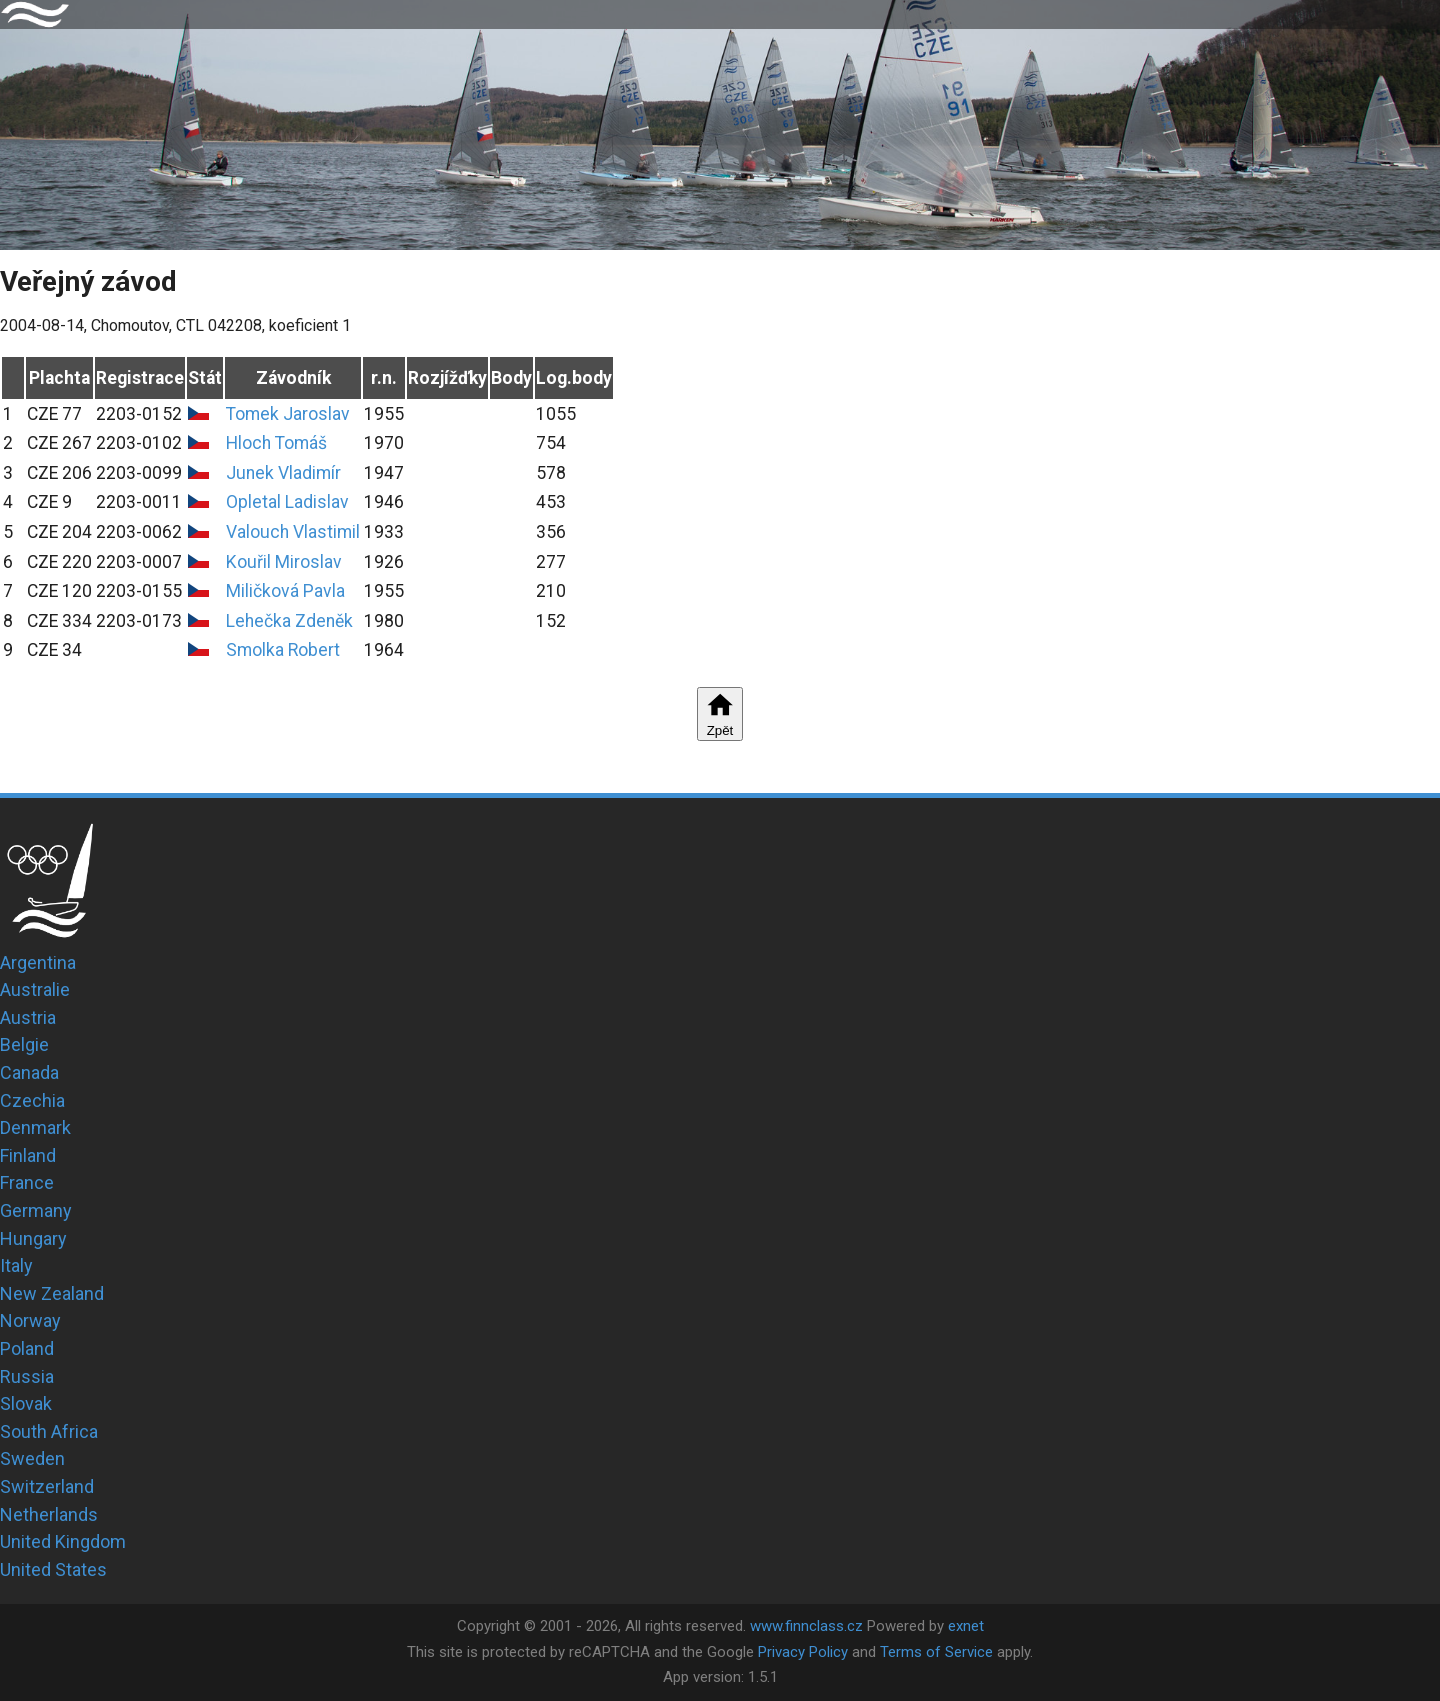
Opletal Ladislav (287, 502)
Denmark (35, 1127)
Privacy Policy (803, 1652)
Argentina (38, 962)
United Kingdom (63, 1541)
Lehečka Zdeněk (289, 621)
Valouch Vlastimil (293, 532)
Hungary (33, 1238)
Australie (35, 989)
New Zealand (52, 1293)
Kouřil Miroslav (284, 562)
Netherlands (49, 1514)
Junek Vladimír (283, 473)
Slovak (26, 1403)
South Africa (49, 1431)
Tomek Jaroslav (288, 414)
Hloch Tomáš (276, 443)
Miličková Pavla (285, 591)
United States (53, 1569)
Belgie (24, 1044)
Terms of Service (936, 1652)
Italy (16, 1265)
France (27, 1182)
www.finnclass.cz (806, 1626)
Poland (27, 1348)
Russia (27, 1376)
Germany (36, 1210)
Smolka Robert (283, 650)
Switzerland (47, 1486)
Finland (28, 1155)
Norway (30, 1320)
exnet (966, 1626)
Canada (29, 1072)
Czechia (32, 1100)
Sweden (32, 1458)
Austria (28, 1017)
